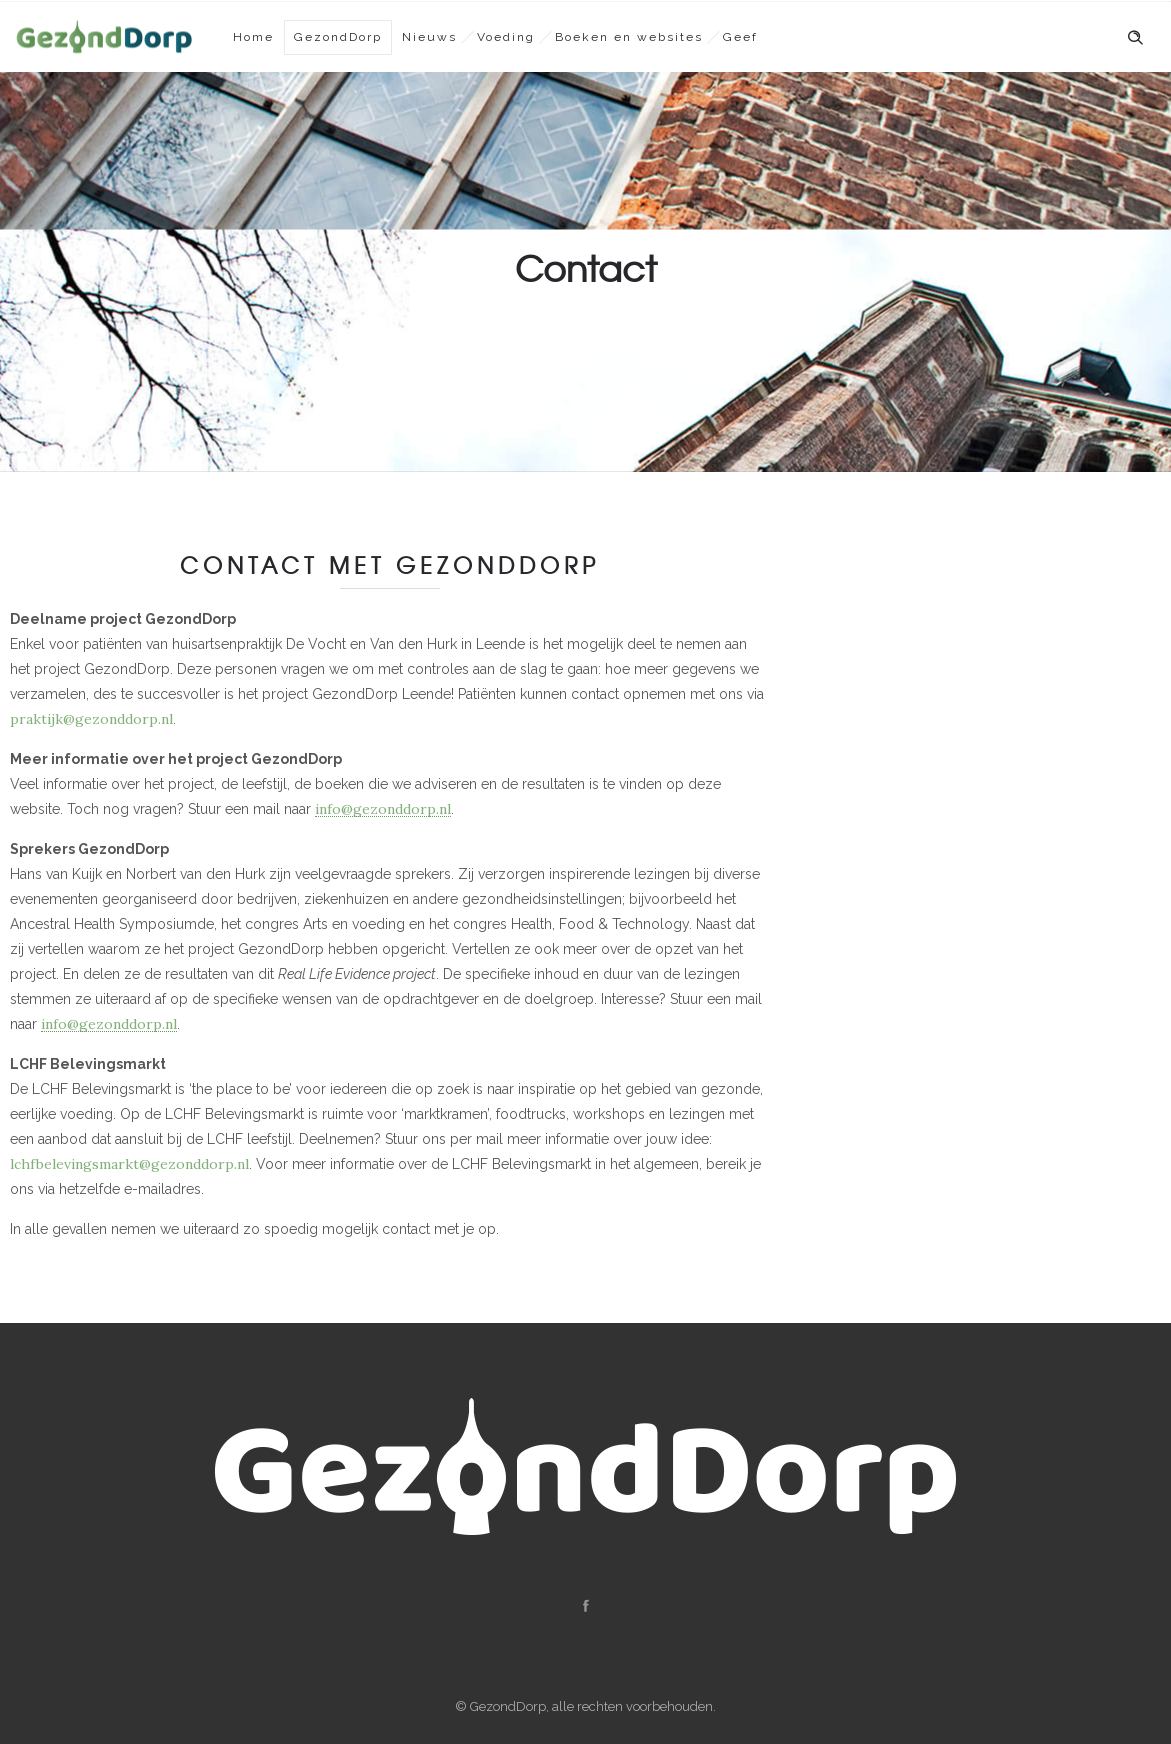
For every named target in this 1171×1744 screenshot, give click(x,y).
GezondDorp (338, 37)
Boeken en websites (629, 37)
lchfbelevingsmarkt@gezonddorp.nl (129, 1164)
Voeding (506, 37)
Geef (740, 37)
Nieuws (429, 37)
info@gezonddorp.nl (383, 809)
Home (253, 37)
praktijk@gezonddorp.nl (91, 719)
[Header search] (1135, 38)
